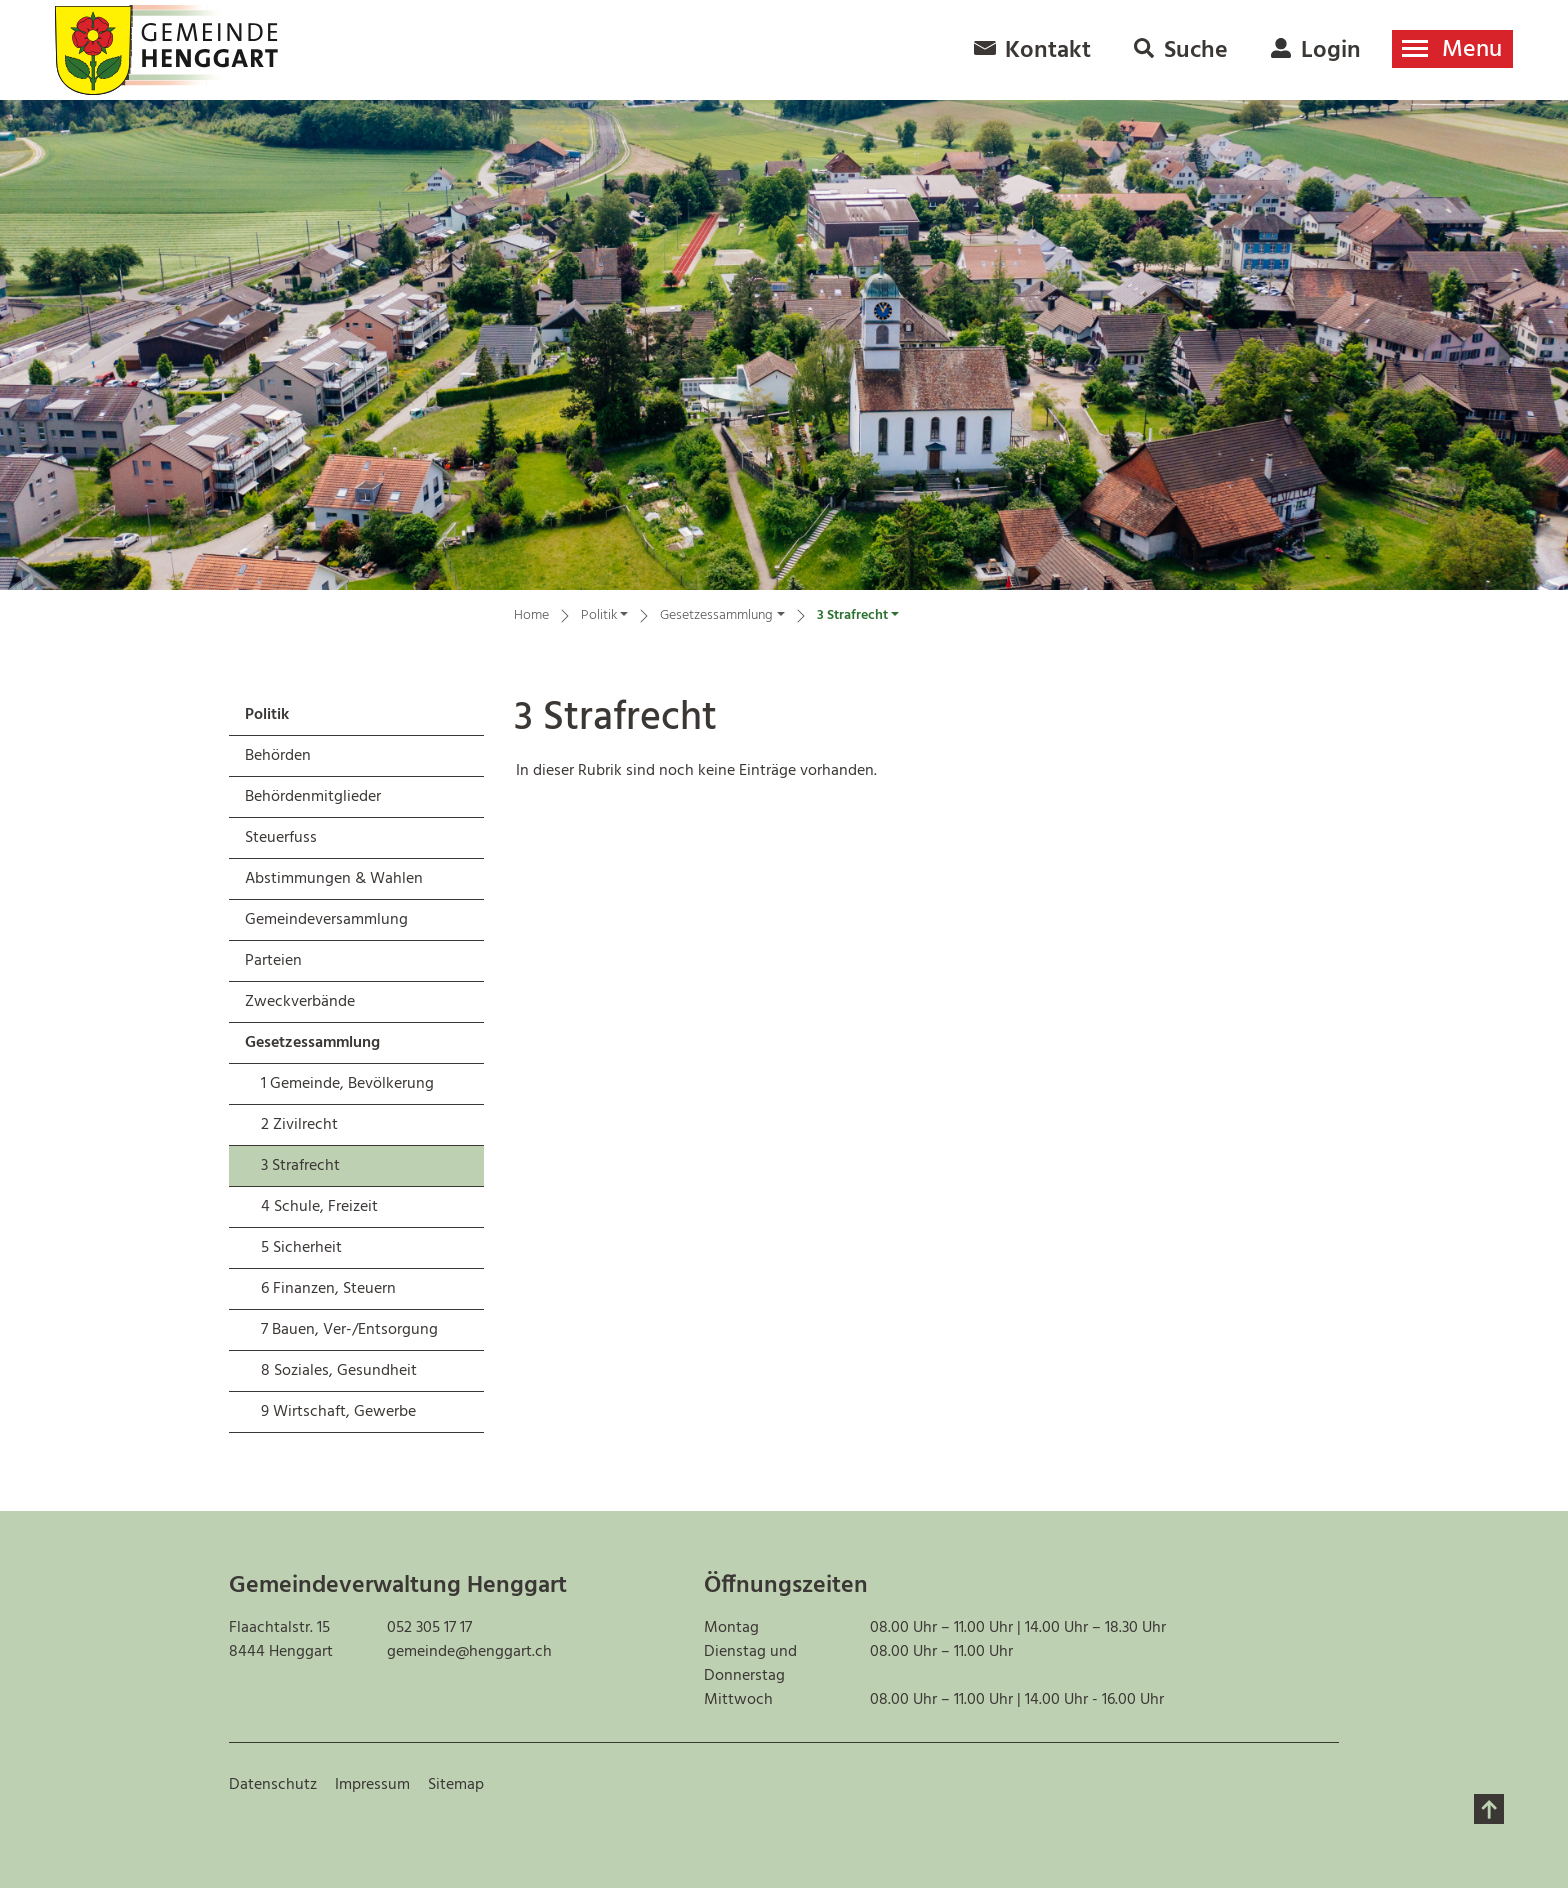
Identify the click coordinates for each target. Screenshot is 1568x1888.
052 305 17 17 (429, 1628)
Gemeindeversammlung (326, 920)
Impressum (372, 1785)
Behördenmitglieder (313, 797)
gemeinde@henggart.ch (469, 1652)
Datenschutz (273, 1785)
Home (531, 616)
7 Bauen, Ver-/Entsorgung (349, 1330)
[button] (604, 618)
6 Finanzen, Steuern (328, 1289)
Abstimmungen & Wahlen (334, 879)
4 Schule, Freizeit (319, 1207)
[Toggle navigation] (1452, 49)
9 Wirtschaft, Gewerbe (338, 1412)
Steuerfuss (281, 838)
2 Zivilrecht (299, 1125)
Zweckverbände (300, 1002)
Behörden (278, 756)
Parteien (273, 961)
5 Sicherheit (301, 1248)
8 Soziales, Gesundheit (339, 1371)
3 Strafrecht (313, 1169)
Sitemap (456, 1785)
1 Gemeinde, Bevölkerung (347, 1084)
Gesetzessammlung (312, 1043)
